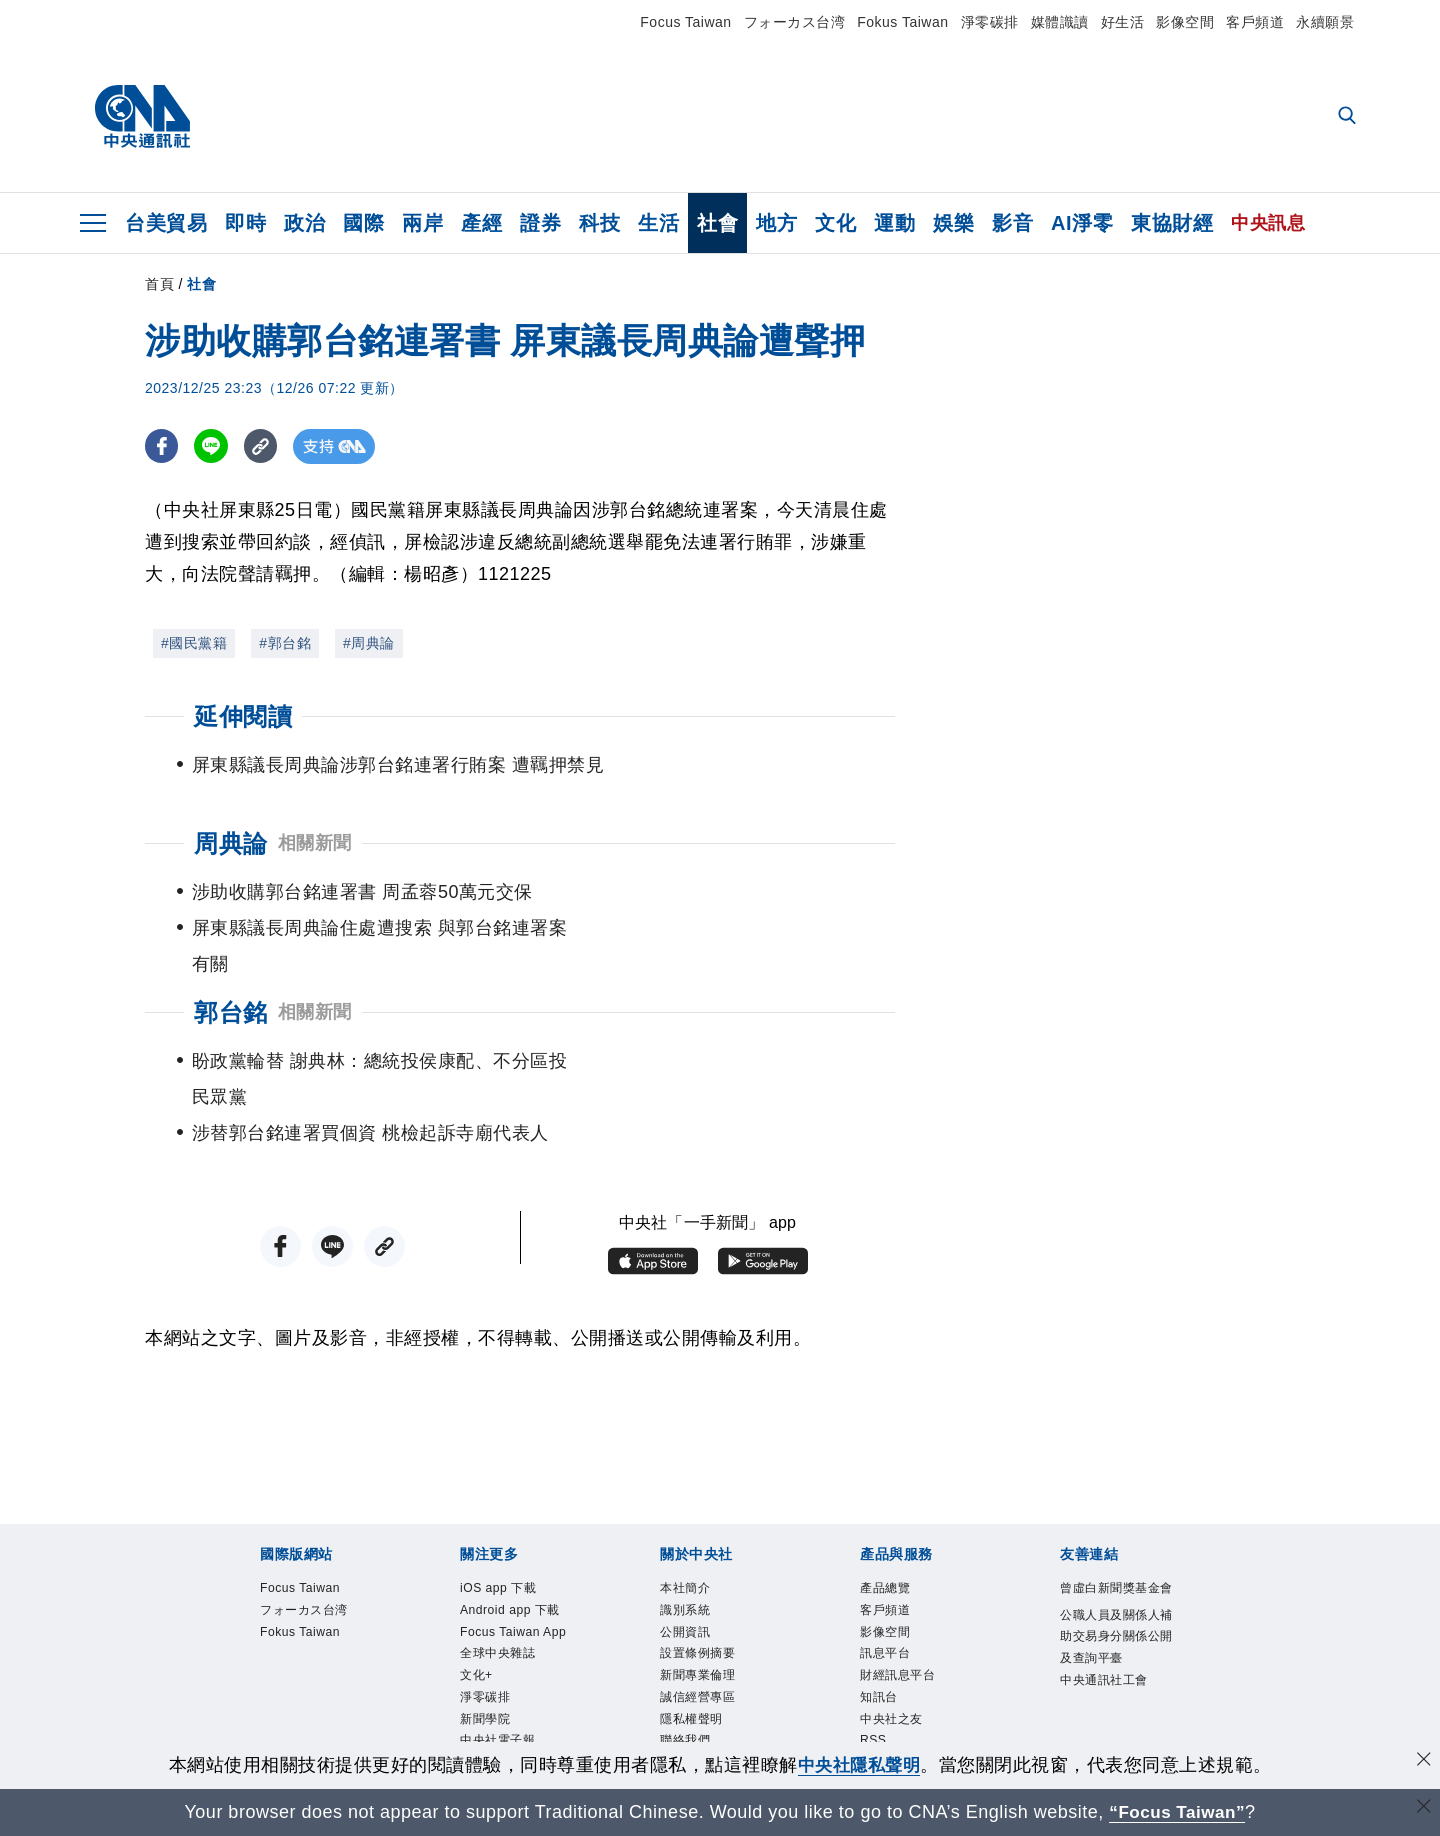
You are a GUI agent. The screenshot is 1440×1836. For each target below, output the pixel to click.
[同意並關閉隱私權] (1423, 1762)
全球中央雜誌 (515, 1653)
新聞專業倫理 (715, 1626)
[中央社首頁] (142, 117)
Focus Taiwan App (517, 1612)
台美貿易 (166, 223)
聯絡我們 (697, 1707)
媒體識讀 (1060, 22)
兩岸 (422, 223)
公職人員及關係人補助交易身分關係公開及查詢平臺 (1115, 1613)
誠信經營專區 (715, 1653)
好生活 (1123, 22)
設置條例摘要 (715, 1599)
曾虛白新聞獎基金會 (1115, 1532)
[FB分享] (162, 446)
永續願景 (1325, 22)
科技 (599, 223)
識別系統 (697, 1546)
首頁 (159, 284)
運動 (894, 223)
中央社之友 (906, 1680)
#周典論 (369, 643)
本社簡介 (697, 1519)
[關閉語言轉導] (1423, 1809)
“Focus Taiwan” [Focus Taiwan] (1177, 1812)
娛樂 (953, 223)
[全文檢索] (1349, 117)
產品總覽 (897, 1519)
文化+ (484, 1680)
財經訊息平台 (915, 1626)
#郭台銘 (285, 643)
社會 (717, 223)
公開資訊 (697, 1573)
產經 (481, 223)
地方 (776, 223)
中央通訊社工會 (1115, 1693)
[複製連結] (264, 446)
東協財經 (1172, 223)
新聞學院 (497, 1733)
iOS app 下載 (515, 1519)
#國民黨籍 (194, 643)
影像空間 (1185, 22)
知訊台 (888, 1653)
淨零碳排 (990, 22)
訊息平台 (897, 1599)
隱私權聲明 (706, 1680)
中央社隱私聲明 (859, 1765)
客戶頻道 (1255, 22)
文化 (835, 223)
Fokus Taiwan (902, 22)
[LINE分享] (213, 446)
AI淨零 (1082, 223)
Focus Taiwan (685, 22)
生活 (658, 223)
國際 (363, 223)
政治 (304, 223)
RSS (879, 1707)
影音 (1012, 223)
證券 (540, 223)
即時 (245, 223)
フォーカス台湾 (795, 22)
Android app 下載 (510, 1559)
